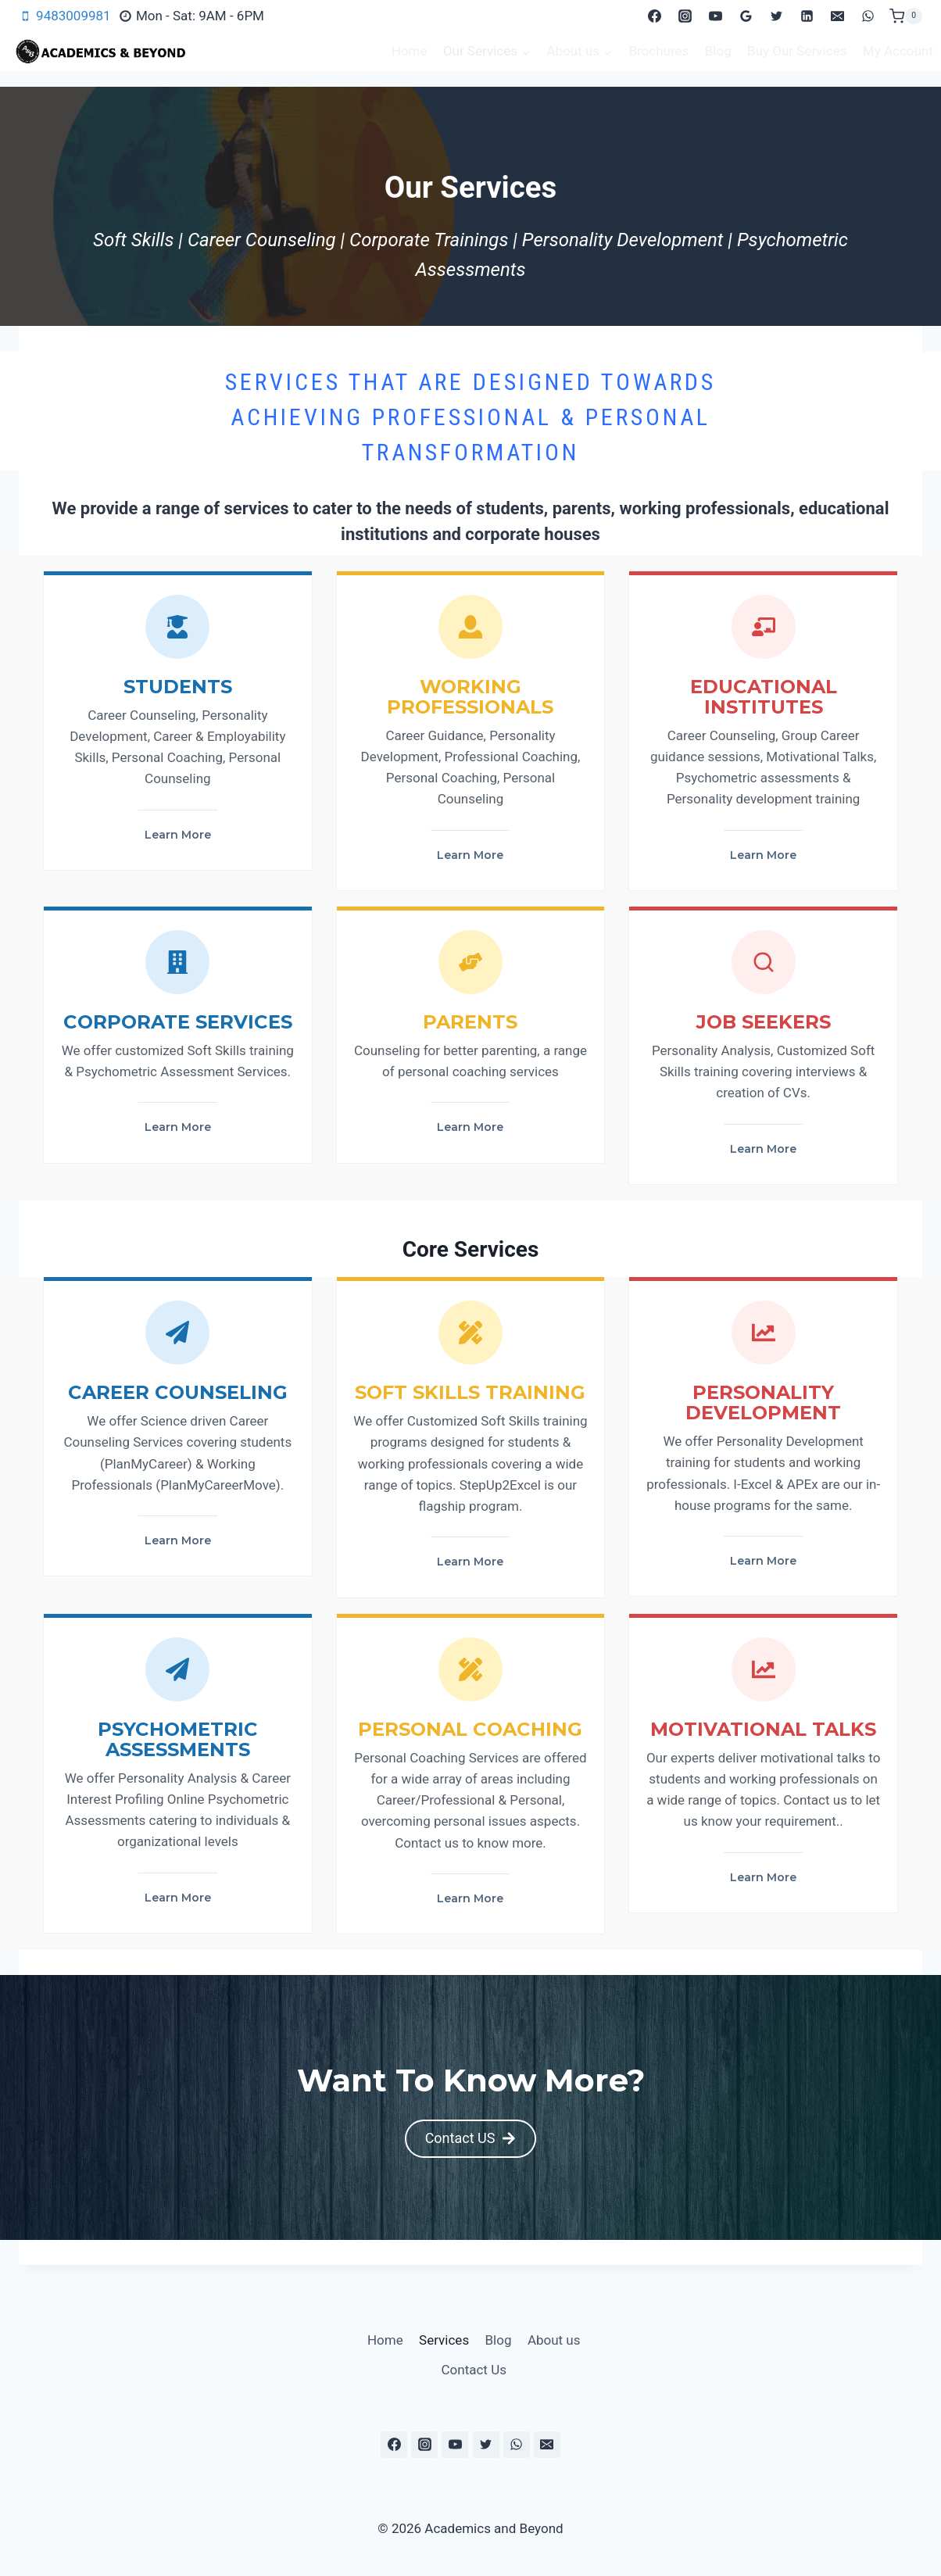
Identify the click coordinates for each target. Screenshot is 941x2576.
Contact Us (474, 2369)
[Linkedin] (807, 16)
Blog (718, 51)
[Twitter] (777, 16)
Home (410, 51)
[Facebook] (654, 16)
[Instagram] (684, 16)
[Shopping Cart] (905, 16)
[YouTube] (715, 16)
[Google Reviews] (746, 16)
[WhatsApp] (868, 16)
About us (554, 2340)
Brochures (658, 51)
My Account (898, 51)
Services (444, 2340)
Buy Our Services (796, 51)
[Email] (838, 16)
